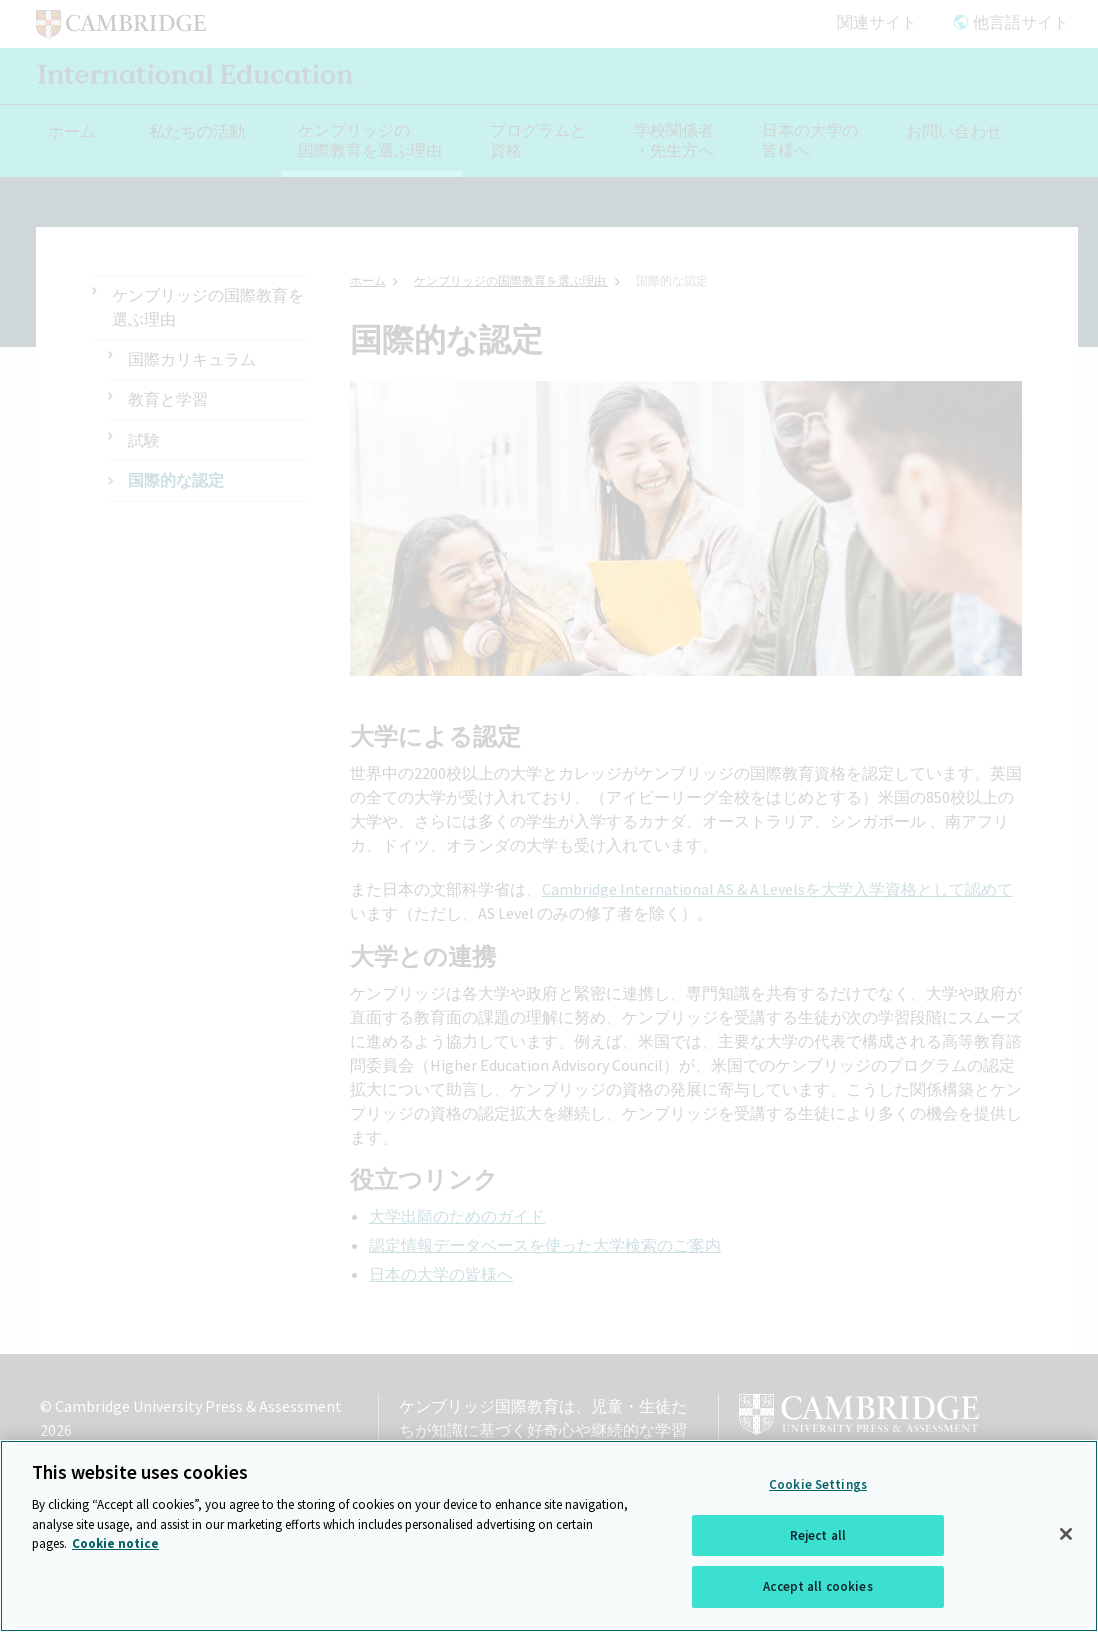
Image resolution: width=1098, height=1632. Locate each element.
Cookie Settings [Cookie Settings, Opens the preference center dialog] (818, 1484)
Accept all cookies (817, 1586)
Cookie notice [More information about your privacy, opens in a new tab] (115, 1543)
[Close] (1066, 1534)
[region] (549, 1536)
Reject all (818, 1535)
